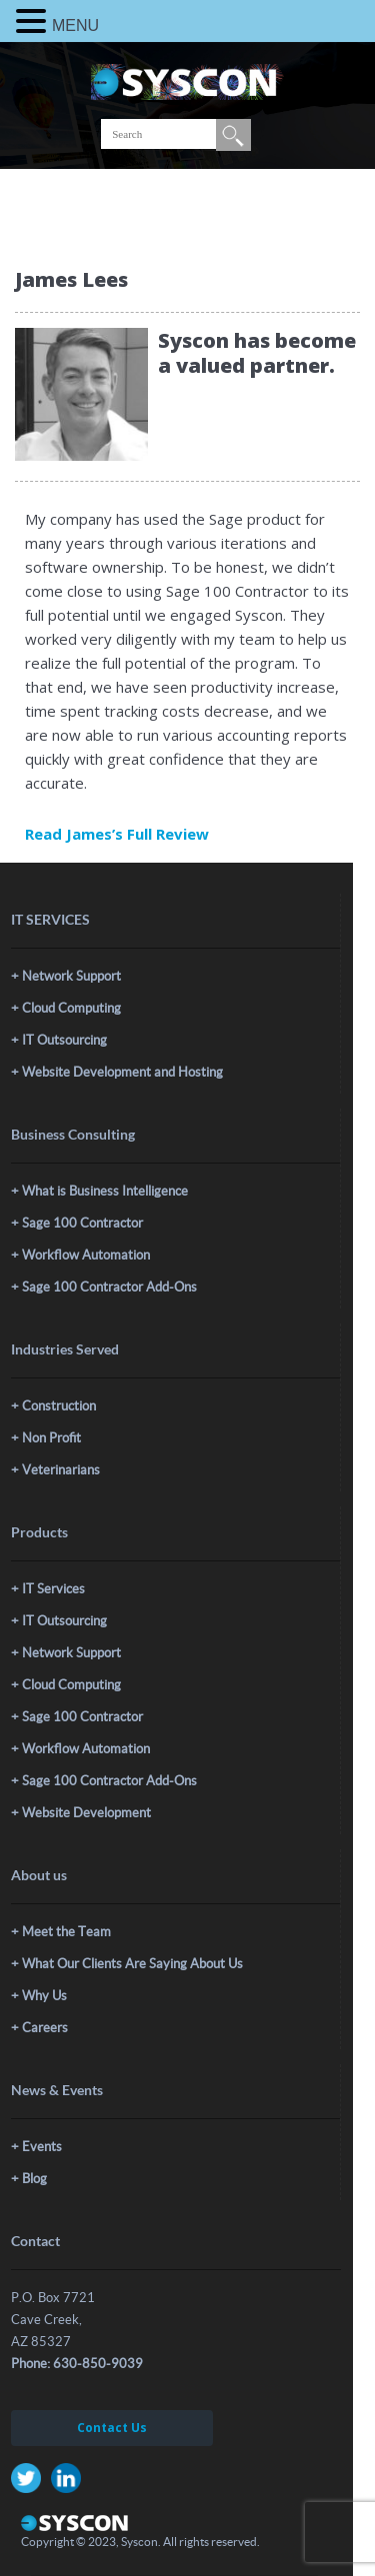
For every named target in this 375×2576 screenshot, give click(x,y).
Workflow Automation (86, 1255)
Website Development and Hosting (122, 1072)
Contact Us (112, 2427)
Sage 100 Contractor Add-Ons (109, 1287)
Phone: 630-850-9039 (77, 2363)
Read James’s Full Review (117, 834)
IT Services (53, 1588)
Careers (45, 2027)
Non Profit (51, 1437)
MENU (75, 25)
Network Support (71, 976)
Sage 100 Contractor (82, 1223)
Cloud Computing (71, 1008)
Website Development (86, 1812)
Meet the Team (66, 1931)
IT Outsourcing (64, 1040)
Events (42, 2146)
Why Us (44, 1995)
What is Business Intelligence (105, 1191)
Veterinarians (61, 1469)
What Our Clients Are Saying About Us (132, 1963)
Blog (34, 2178)
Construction (59, 1405)
